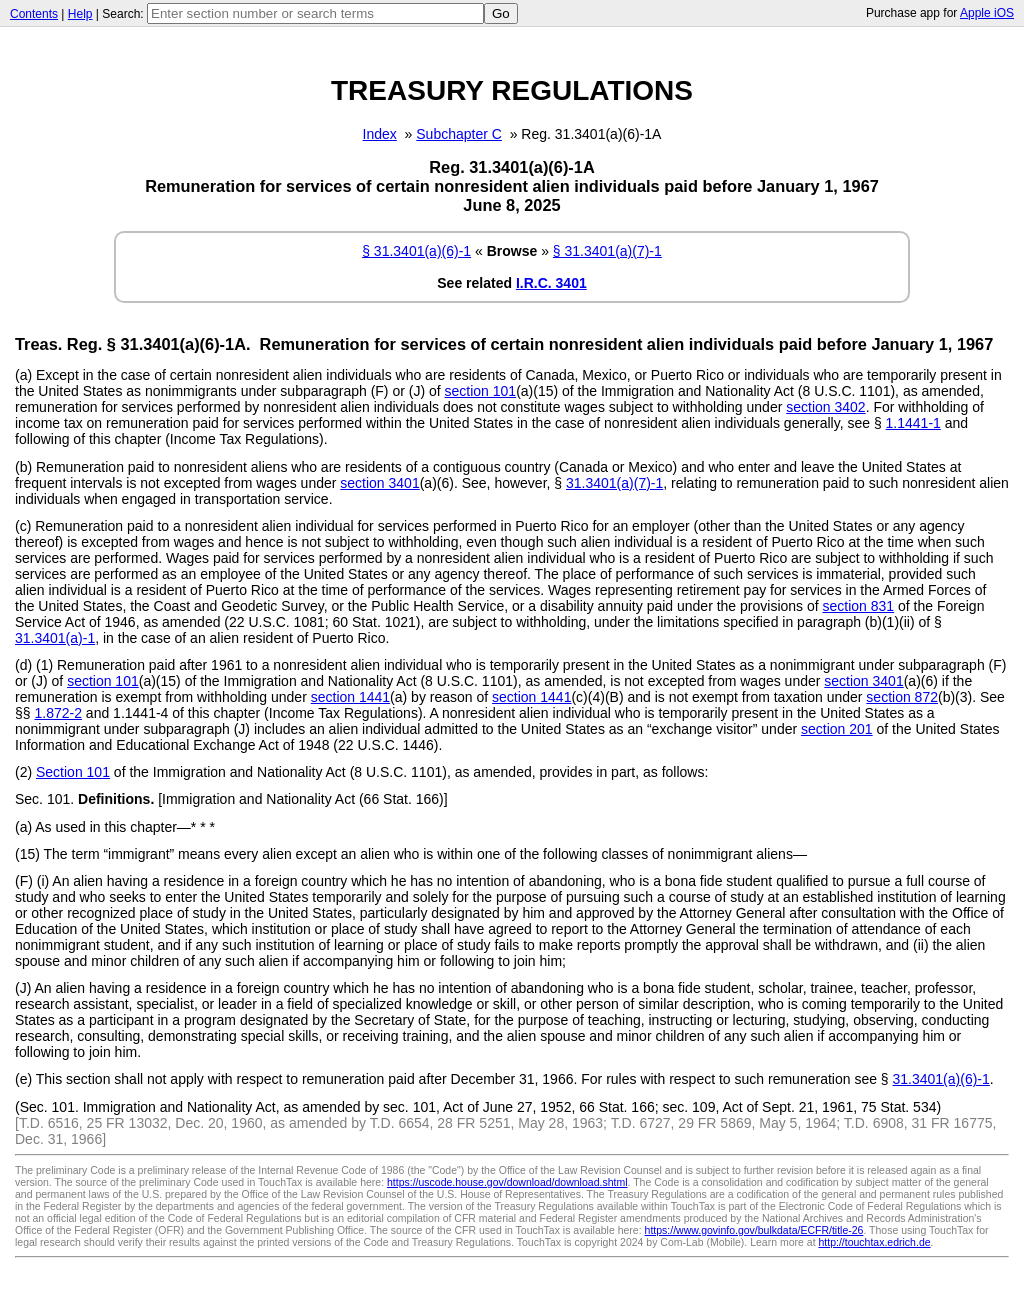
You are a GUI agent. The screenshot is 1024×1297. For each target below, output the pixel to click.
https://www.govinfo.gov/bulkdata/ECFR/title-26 (754, 1230)
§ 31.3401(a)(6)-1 (416, 251)
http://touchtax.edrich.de (874, 1242)
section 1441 (350, 697)
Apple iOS (987, 13)
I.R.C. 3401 (551, 283)
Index (380, 134)
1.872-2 (57, 713)
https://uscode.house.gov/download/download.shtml (507, 1182)
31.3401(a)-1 (55, 638)
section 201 (837, 729)
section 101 (481, 391)
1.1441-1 (913, 423)
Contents (34, 14)
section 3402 (825, 407)
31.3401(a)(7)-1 (614, 483)
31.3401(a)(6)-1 (941, 1079)
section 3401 (379, 483)
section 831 (859, 606)
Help (80, 14)
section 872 (902, 697)
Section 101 (73, 772)
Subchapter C (459, 134)
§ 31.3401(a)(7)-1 (607, 251)
